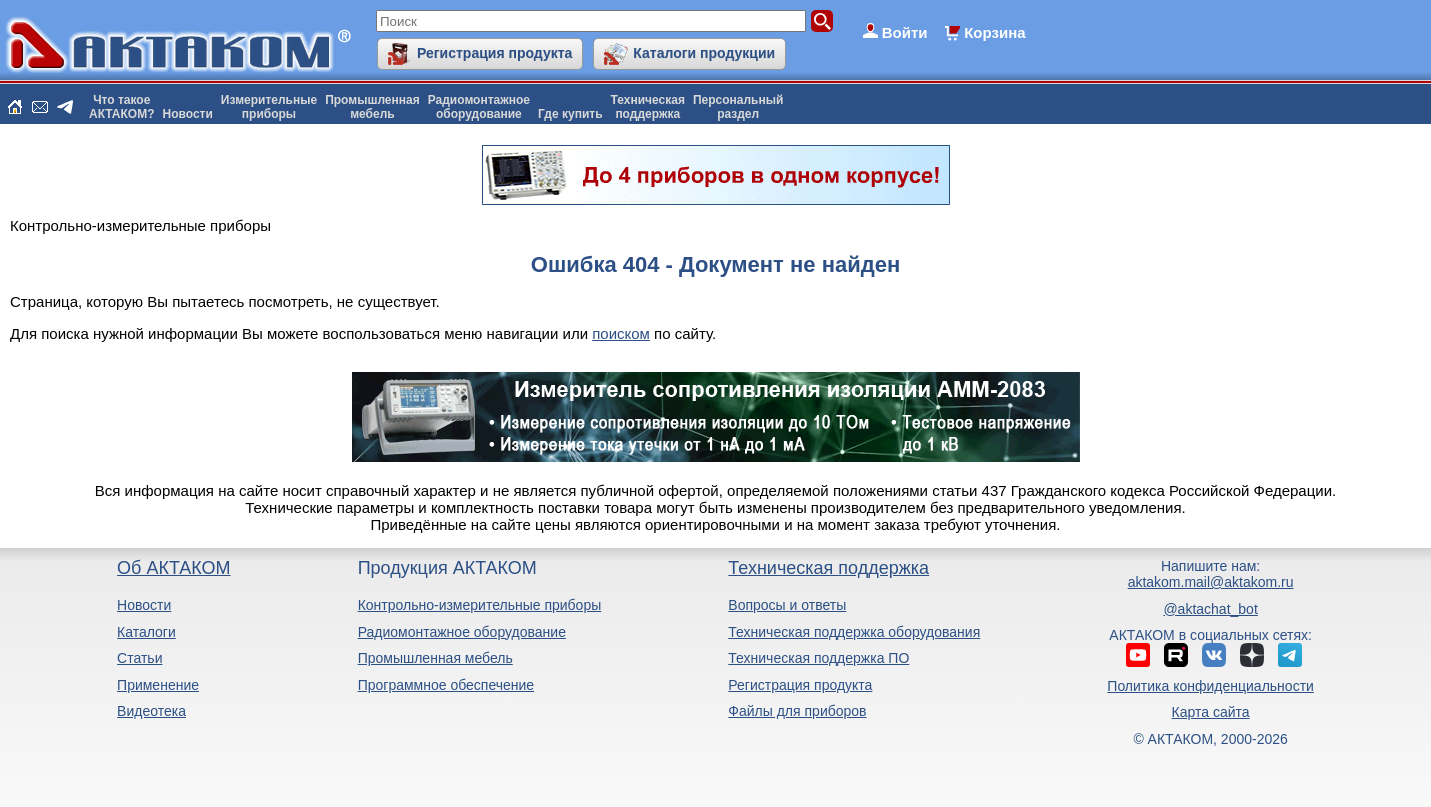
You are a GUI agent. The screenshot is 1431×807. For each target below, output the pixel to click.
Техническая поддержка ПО (818, 658)
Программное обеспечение (446, 685)
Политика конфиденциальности (1210, 686)
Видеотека (151, 711)
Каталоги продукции (704, 53)
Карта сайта (1211, 712)
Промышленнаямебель (372, 107)
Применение (158, 685)
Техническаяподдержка (648, 107)
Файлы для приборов (797, 711)
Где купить (570, 114)
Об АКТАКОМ (173, 568)
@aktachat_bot (1210, 609)
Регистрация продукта (494, 53)
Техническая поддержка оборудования (854, 632)
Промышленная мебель (435, 658)
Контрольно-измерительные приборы (480, 605)
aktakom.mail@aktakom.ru (1211, 582)
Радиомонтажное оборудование (462, 632)
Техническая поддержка (828, 568)
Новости (188, 114)
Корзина (994, 32)
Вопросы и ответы (787, 605)
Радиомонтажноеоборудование (479, 107)
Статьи (139, 658)
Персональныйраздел (738, 107)
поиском (621, 333)
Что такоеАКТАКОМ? (122, 107)
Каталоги (146, 632)
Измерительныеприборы (269, 107)
